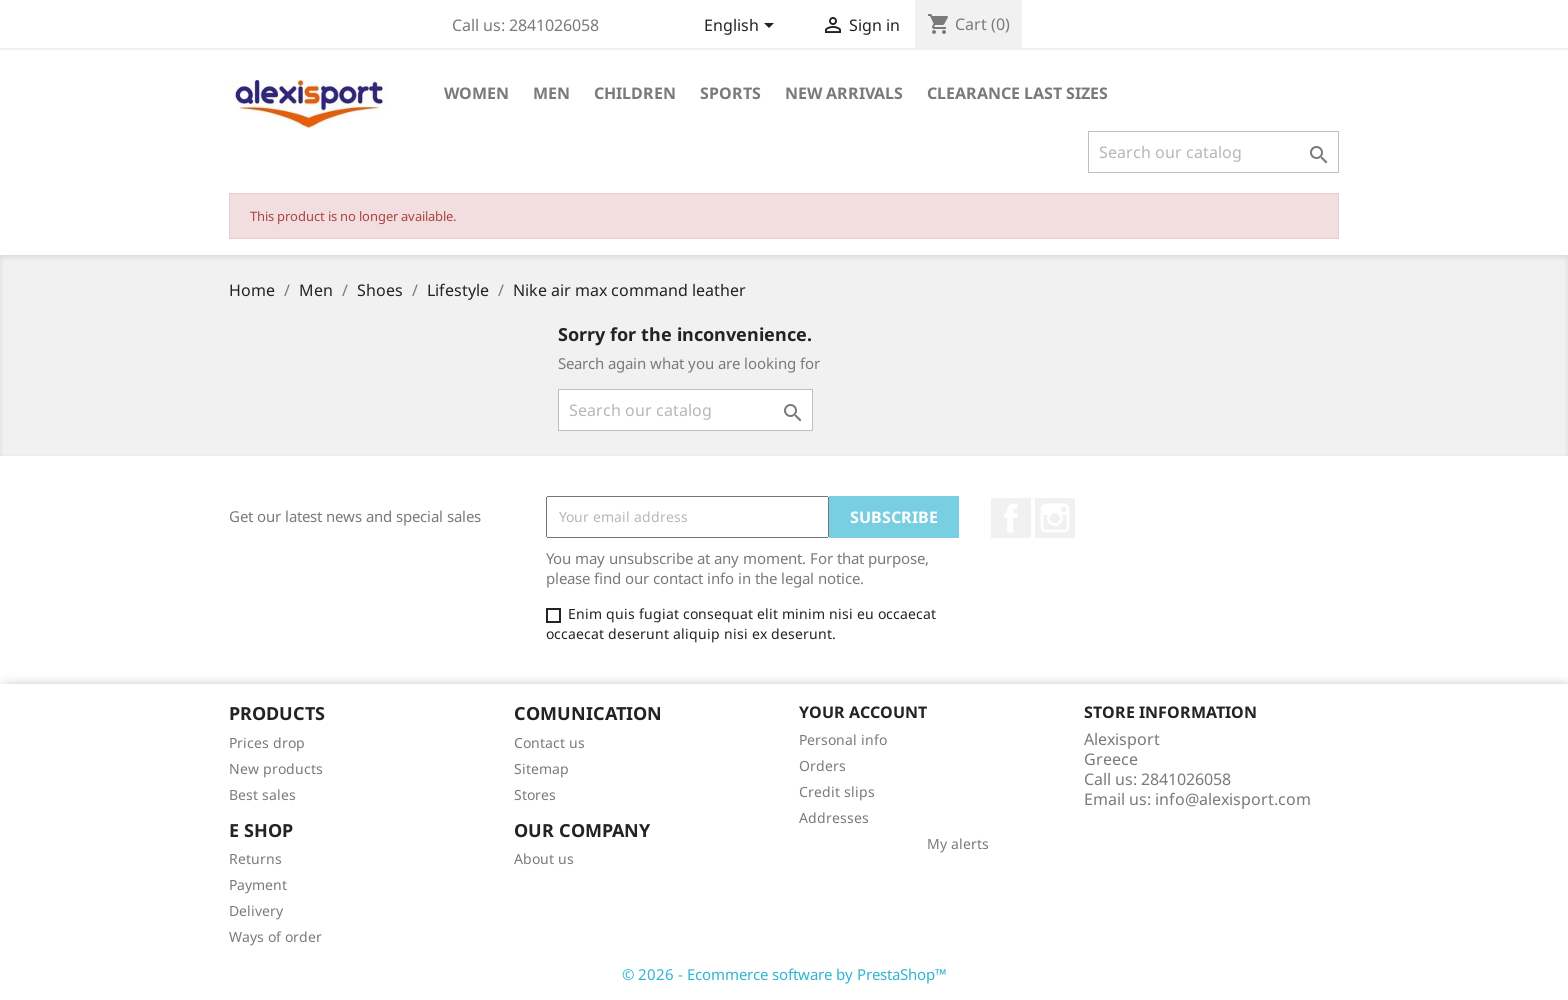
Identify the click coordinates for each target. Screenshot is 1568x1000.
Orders (822, 765)
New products (276, 768)
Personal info (843, 739)
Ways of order (275, 936)
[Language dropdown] (742, 27)
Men (551, 93)
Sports (730, 93)
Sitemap (541, 768)
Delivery (256, 910)
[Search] (1213, 152)
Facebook (1011, 518)
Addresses (834, 817)
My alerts (958, 843)
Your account (863, 712)
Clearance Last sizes (1017, 93)
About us (544, 858)
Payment (258, 884)
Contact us (549, 742)
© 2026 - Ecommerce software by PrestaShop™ (784, 974)
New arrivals (844, 93)
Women (476, 93)
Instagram (1055, 518)
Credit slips (837, 791)
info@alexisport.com (1233, 799)
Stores (535, 794)
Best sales (262, 794)
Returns (255, 858)
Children (635, 93)
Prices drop (267, 742)
